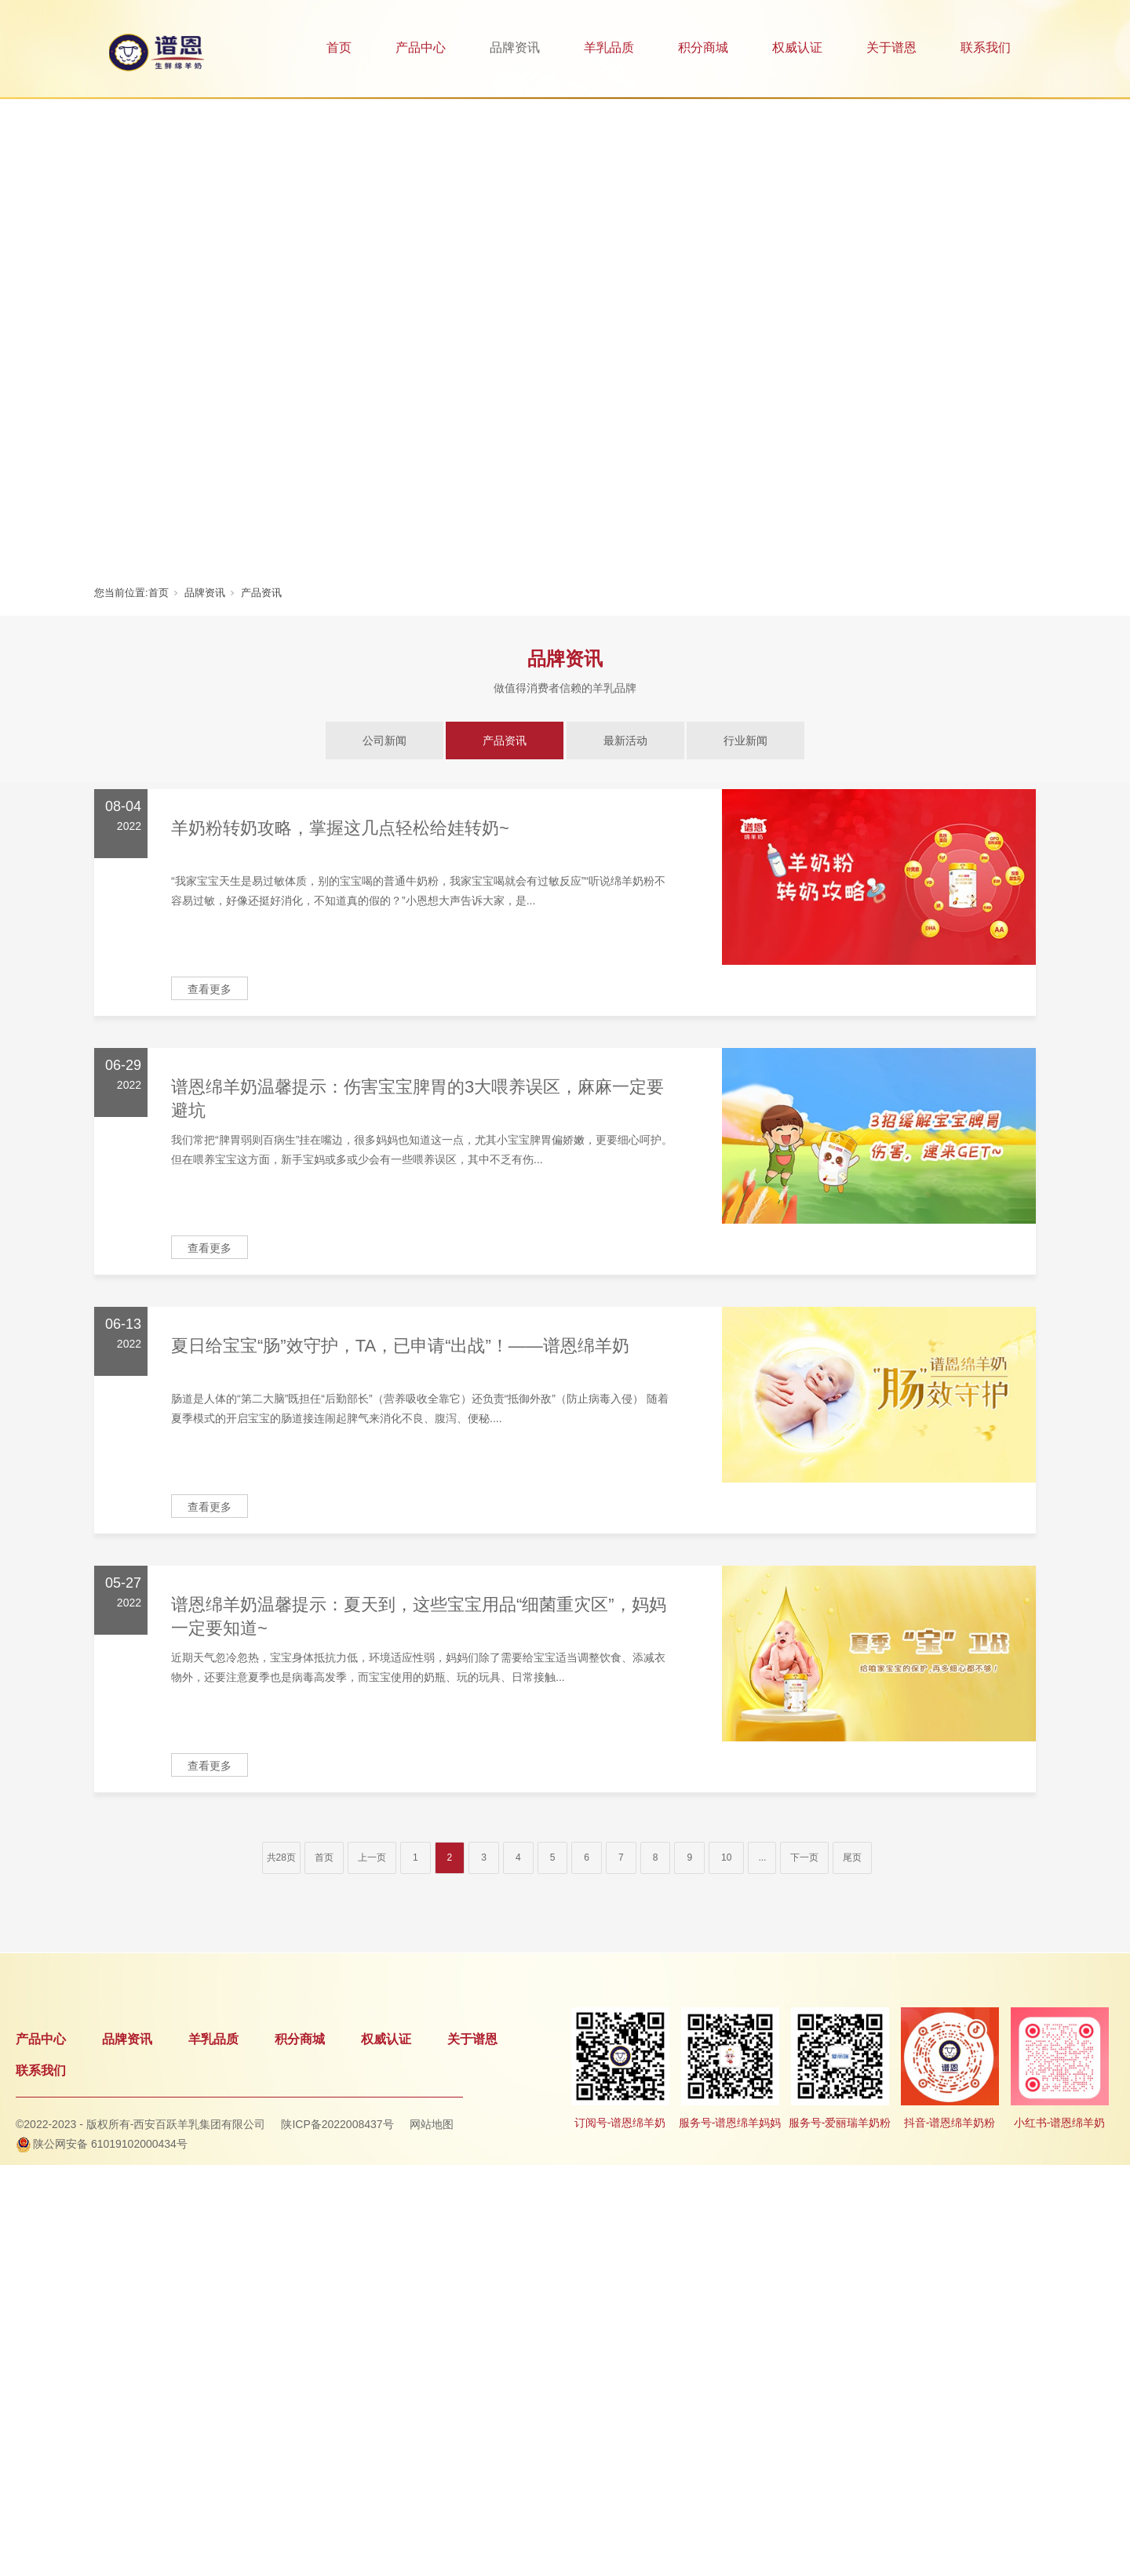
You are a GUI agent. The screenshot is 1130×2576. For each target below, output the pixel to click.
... (762, 1857)
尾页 (852, 1857)
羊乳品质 (609, 47)
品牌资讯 (515, 47)
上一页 (372, 1857)
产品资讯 (261, 593)
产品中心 (421, 47)
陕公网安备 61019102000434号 (110, 2144)
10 (726, 1857)
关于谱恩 (891, 47)
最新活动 (625, 740)
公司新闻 (384, 740)
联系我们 (985, 47)
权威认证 (797, 47)
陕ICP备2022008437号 (337, 2124)
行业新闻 (745, 740)
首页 (339, 47)
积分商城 (703, 47)
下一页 (804, 1857)
